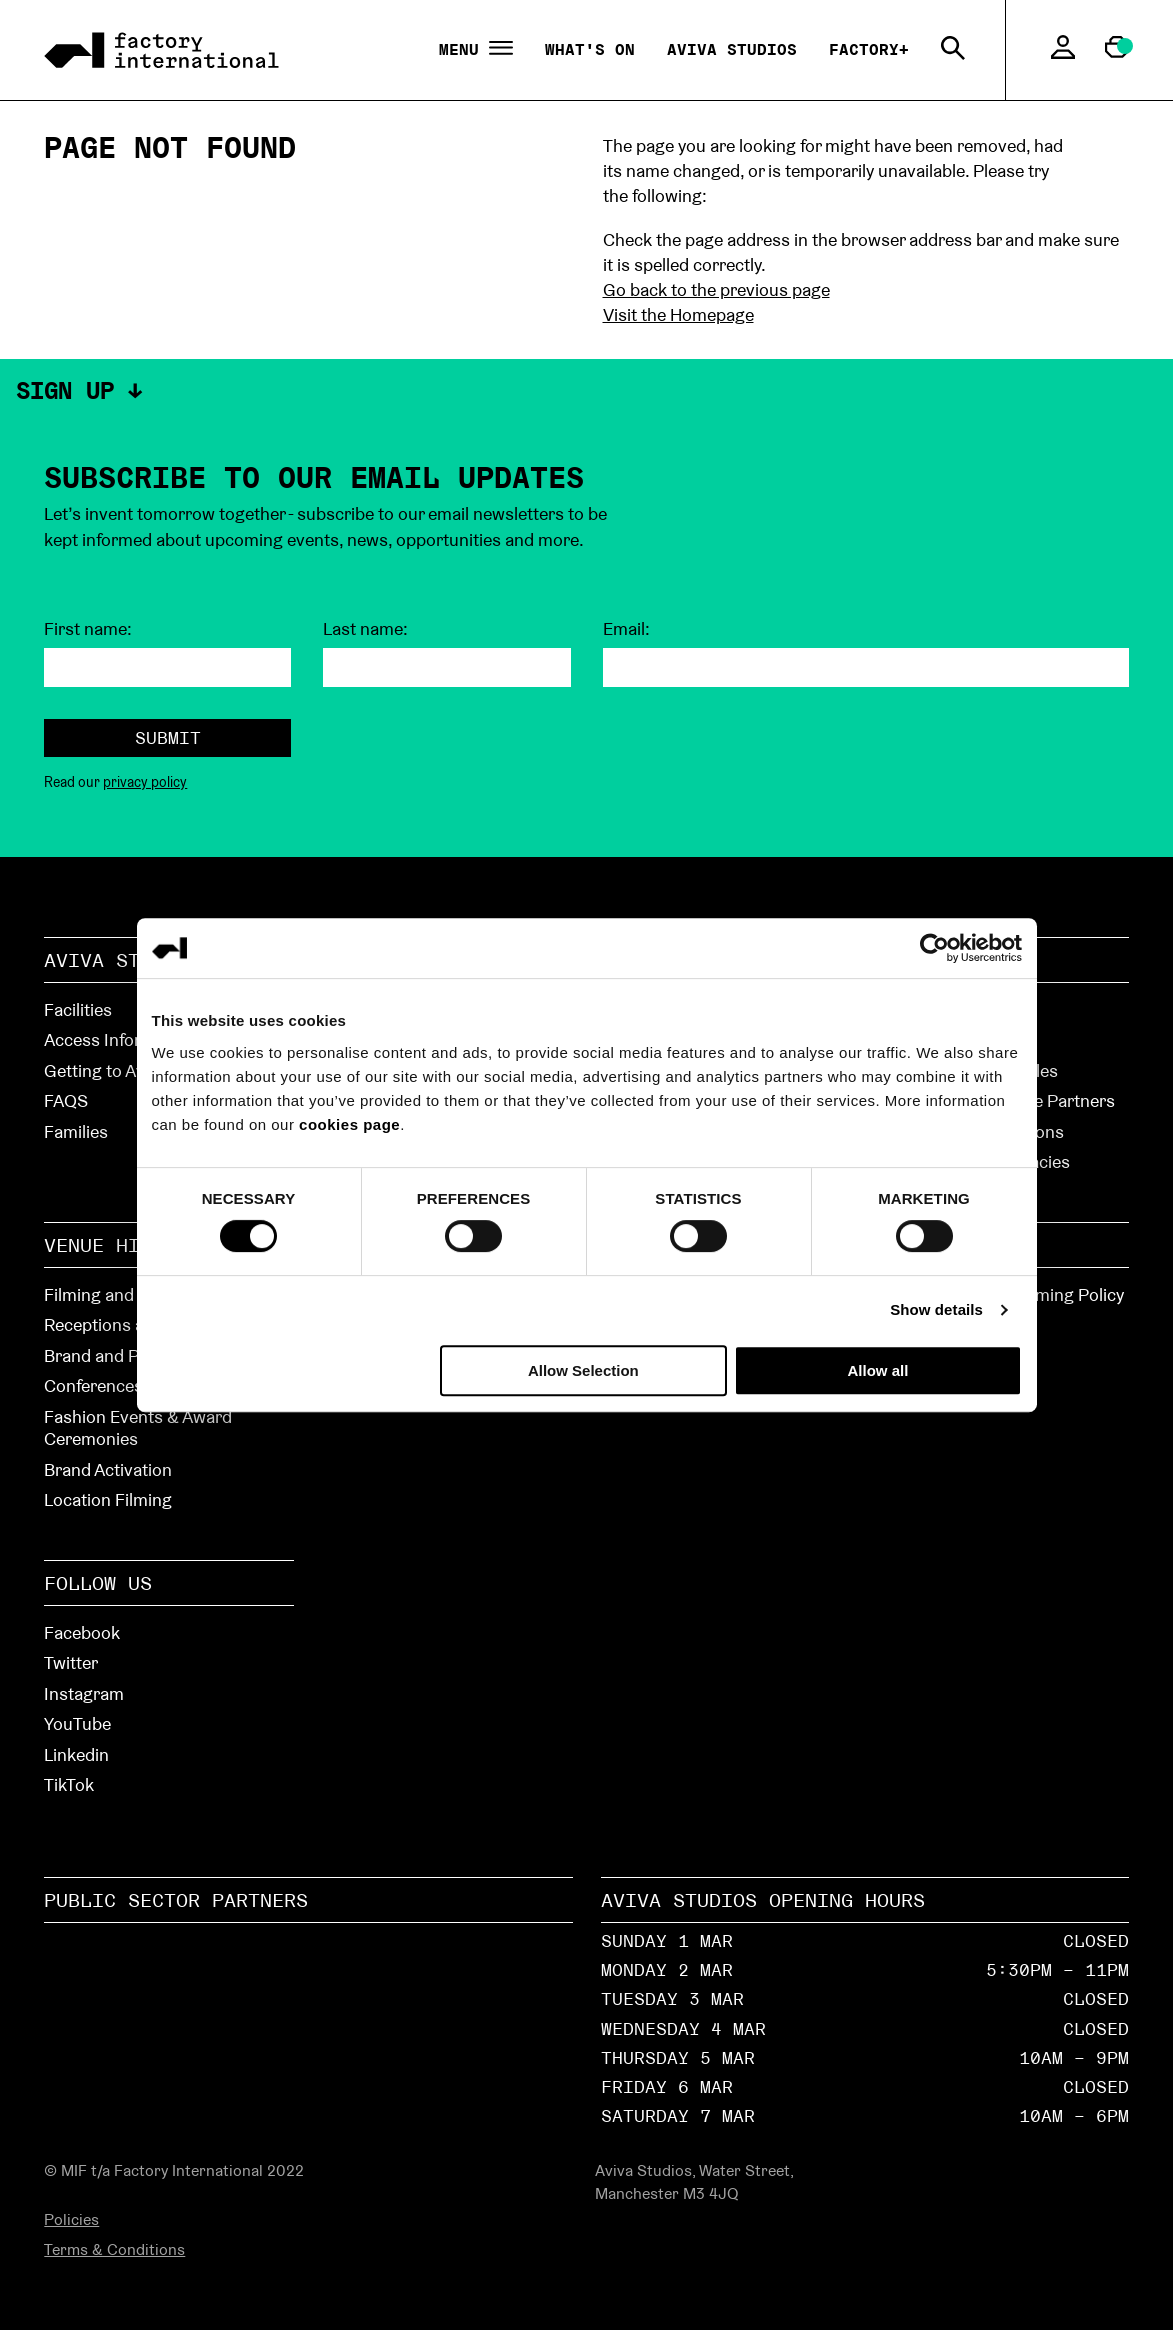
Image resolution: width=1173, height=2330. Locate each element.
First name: (88, 629)
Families (76, 1131)
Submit (168, 737)
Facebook (82, 1632)
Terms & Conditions (114, 2249)
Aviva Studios (732, 49)
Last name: (365, 629)
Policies (71, 2219)
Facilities (78, 1009)
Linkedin (76, 1754)
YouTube (77, 1723)
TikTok (69, 1784)
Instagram (84, 1693)
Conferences (93, 1385)
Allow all (878, 1370)
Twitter (71, 1662)
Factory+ (869, 49)
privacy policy (145, 782)
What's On (590, 49)
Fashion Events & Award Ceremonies (138, 1428)
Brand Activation (108, 1469)
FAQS (66, 1100)
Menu (476, 50)
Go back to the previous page (716, 289)
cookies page (349, 1124)
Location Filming (108, 1499)
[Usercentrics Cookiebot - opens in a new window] (934, 948)
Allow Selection (583, 1370)
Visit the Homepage (678, 314)
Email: (626, 629)
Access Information (119, 1039)
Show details (936, 1309)
